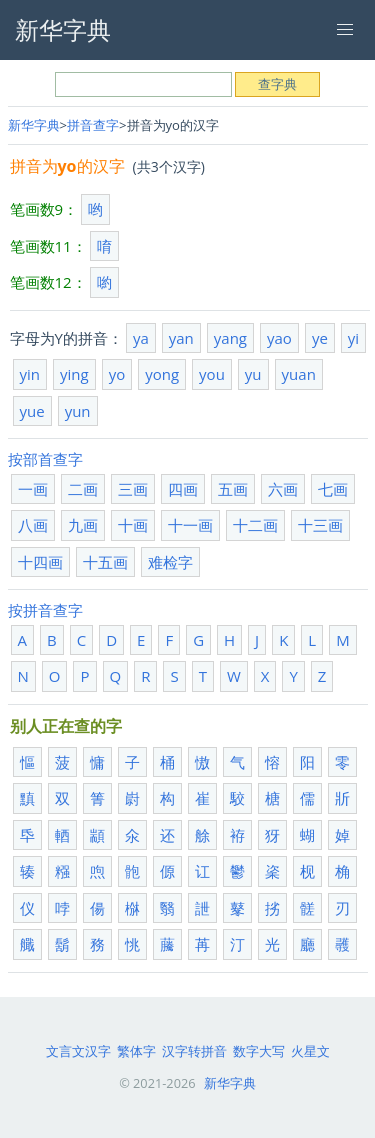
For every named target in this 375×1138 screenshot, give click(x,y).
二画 (83, 489)
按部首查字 (45, 459)
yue (32, 411)
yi (353, 338)
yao (279, 338)
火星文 (310, 1051)
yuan (299, 374)
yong (162, 374)
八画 (33, 525)
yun (78, 411)
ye (320, 338)
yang (230, 338)
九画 (83, 525)
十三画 (320, 525)
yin (30, 374)
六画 (283, 489)
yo (117, 374)
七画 (333, 489)
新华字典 (34, 125)
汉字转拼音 (194, 1051)
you (212, 374)
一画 (33, 489)
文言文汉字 (78, 1051)
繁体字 (136, 1051)
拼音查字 (93, 125)
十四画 (40, 562)
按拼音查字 (45, 610)
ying (74, 374)
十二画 (255, 525)
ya (141, 338)
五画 (233, 489)
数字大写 (259, 1051)
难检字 (170, 562)
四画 (183, 489)
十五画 (105, 562)
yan (181, 338)
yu (253, 374)
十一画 (190, 525)
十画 (133, 525)
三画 (133, 489)
